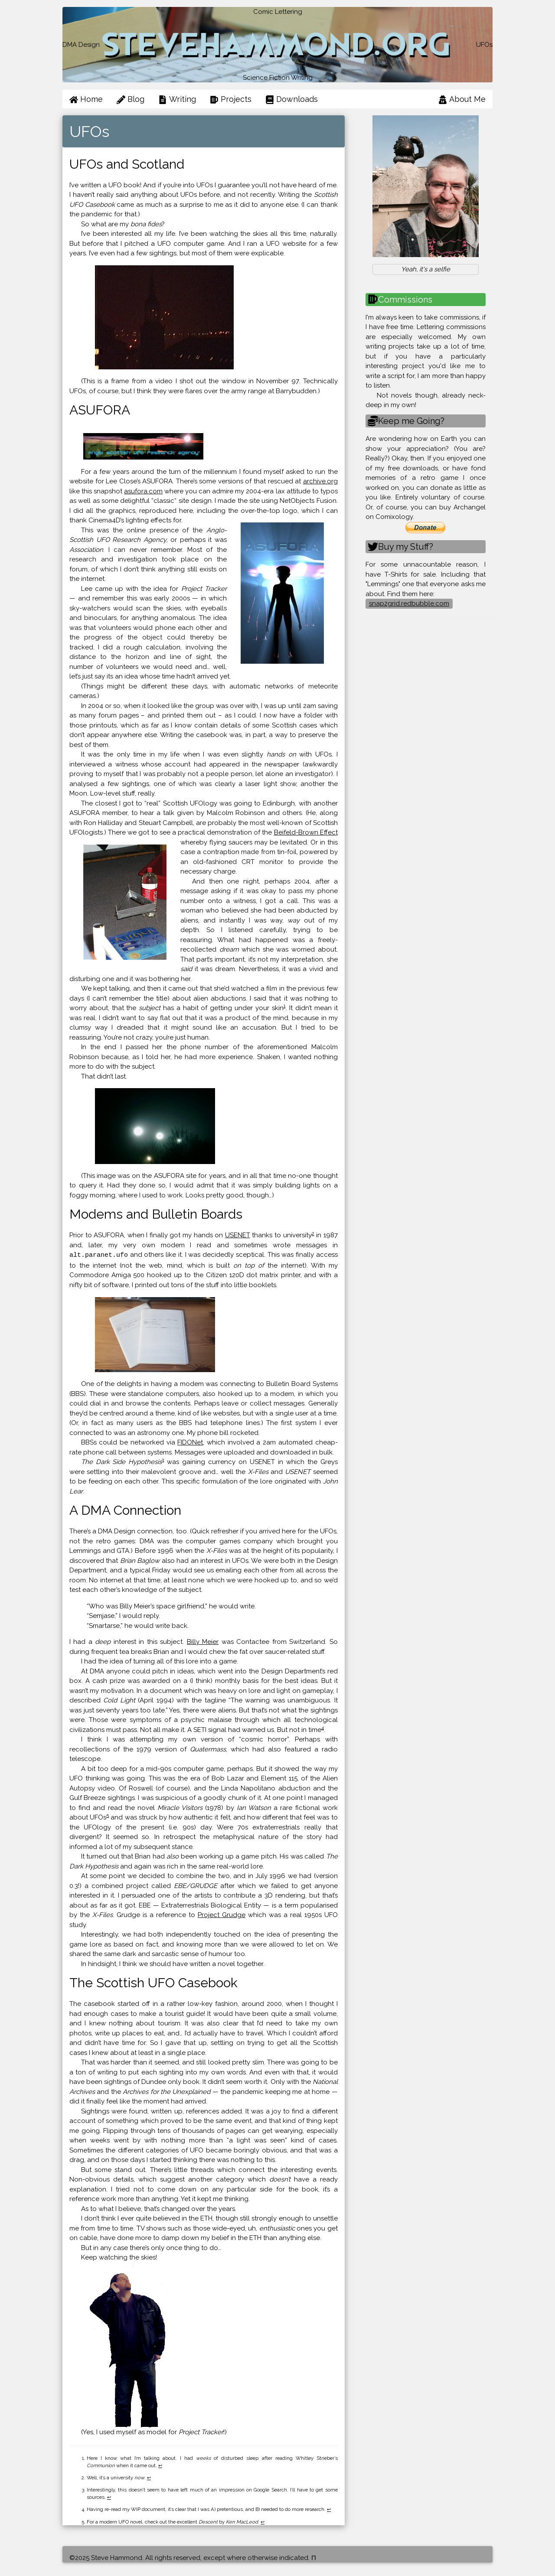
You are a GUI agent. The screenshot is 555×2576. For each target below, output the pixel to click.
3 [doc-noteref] (163, 1459)
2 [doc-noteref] (313, 1233)
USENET (237, 1235)
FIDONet (190, 1442)
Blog (130, 99)
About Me (462, 99)
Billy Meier (203, 1641)
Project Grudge (221, 1914)
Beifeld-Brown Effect (306, 832)
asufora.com (143, 491)
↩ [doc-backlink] (160, 2465)
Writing (177, 99)
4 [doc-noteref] (322, 1727)
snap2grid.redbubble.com (409, 603)
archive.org (320, 481)
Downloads (291, 99)
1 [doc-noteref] (285, 1006)
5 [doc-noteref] (107, 1815)
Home (86, 99)
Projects (230, 99)
